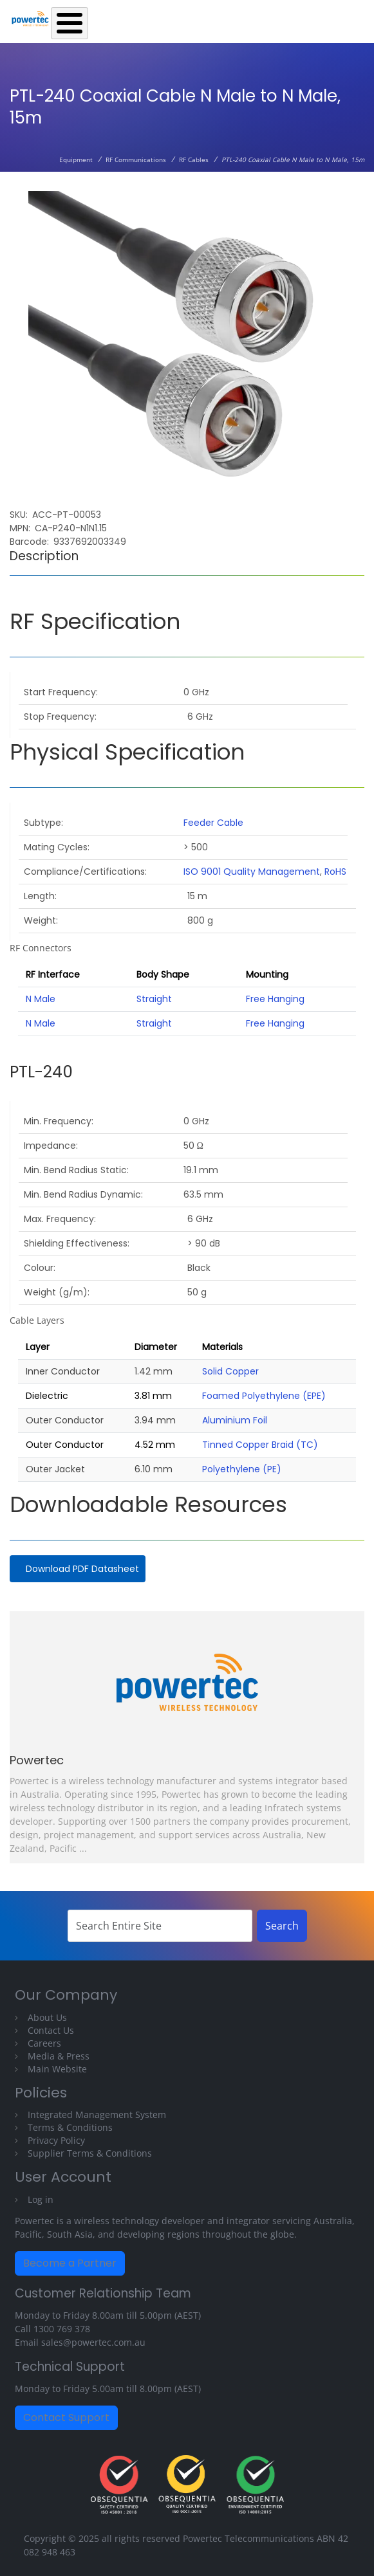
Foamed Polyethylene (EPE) (264, 1395)
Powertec (37, 1760)
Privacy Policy (56, 2140)
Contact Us (51, 2030)
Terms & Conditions (70, 2127)
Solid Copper (230, 1371)
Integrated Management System (97, 2114)
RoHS (335, 871)
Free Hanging (275, 998)
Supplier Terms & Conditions (90, 2153)
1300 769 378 (61, 2329)
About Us (47, 2017)
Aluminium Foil (234, 1420)
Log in (40, 2199)
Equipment (76, 159)
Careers (44, 2043)
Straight (154, 998)
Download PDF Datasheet (82, 1568)
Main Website (57, 2069)
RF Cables (194, 159)
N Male (40, 998)
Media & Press (58, 2056)
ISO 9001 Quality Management (251, 871)
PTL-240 (41, 1072)
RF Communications (136, 159)
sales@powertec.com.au (93, 2342)
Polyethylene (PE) (241, 1469)
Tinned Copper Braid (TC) (260, 1444)
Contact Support (66, 2417)
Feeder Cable (213, 822)
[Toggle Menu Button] (69, 23)
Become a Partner (70, 2263)
